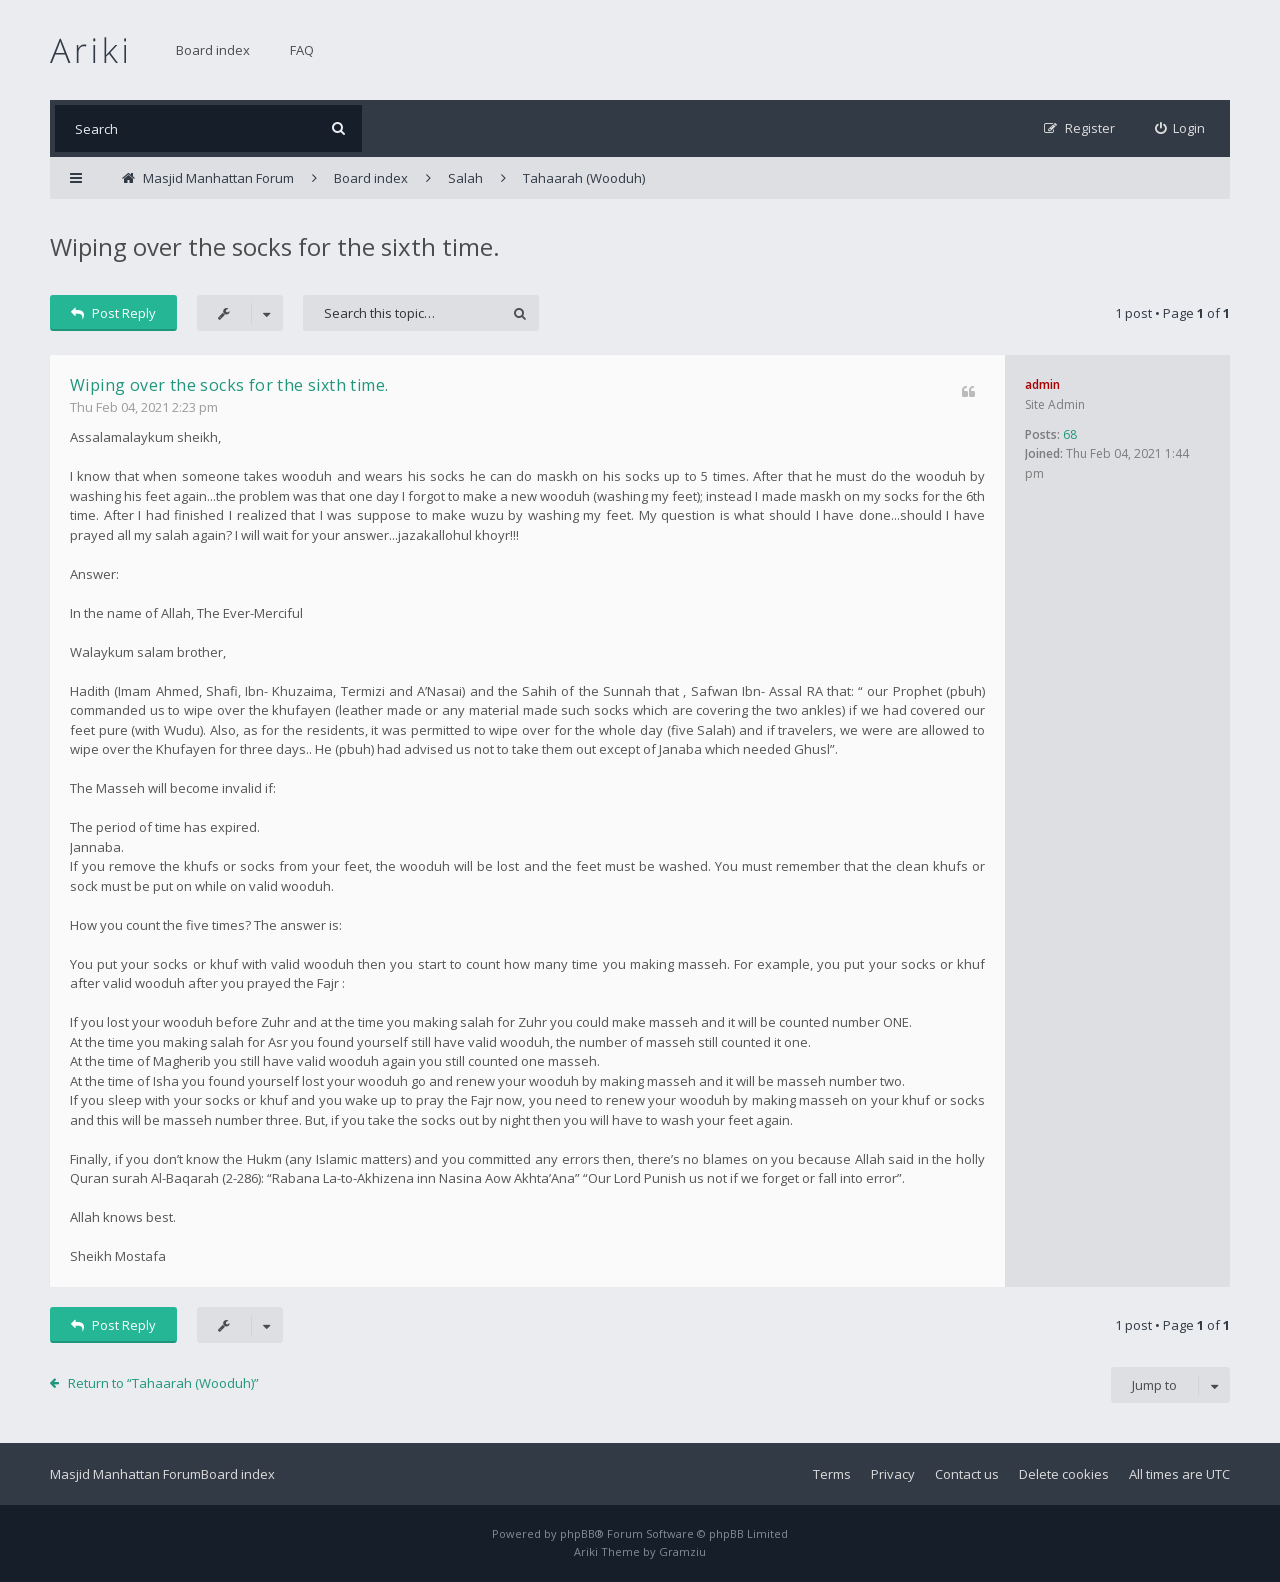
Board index (213, 50)
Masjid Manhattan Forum (125, 1474)
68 (1070, 434)
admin (1042, 384)
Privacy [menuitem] (893, 1474)
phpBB (577, 1533)
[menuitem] (1180, 128)
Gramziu (682, 1551)
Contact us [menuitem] (967, 1474)
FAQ (302, 50)
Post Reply (113, 313)
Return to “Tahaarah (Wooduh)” (163, 1383)
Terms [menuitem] (832, 1474)
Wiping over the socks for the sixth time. (275, 246)
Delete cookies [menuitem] (1064, 1474)
